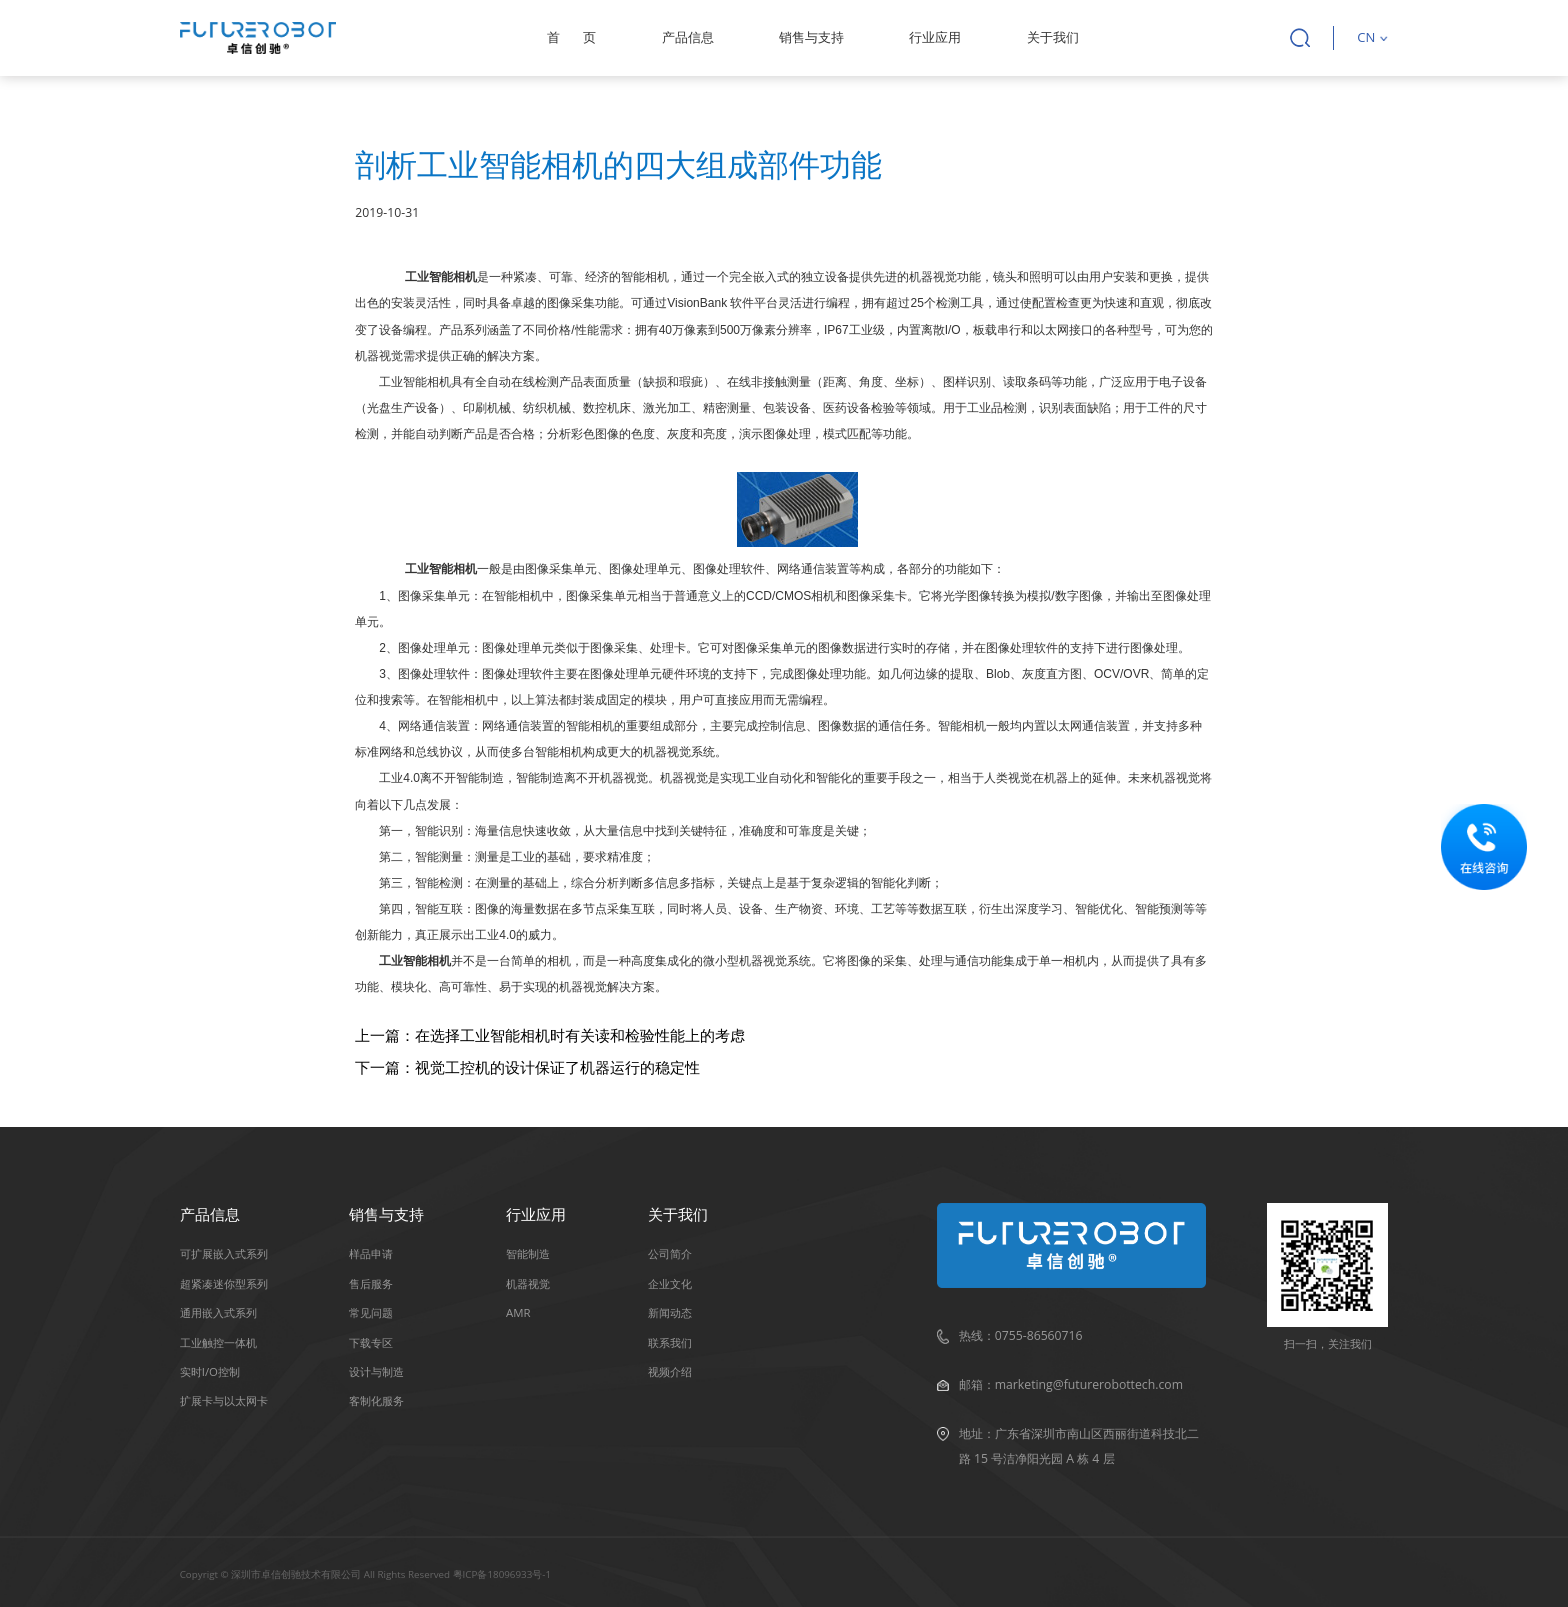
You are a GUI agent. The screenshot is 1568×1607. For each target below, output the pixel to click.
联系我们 (670, 1342)
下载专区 (371, 1342)
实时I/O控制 (210, 1371)
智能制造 (528, 1253)
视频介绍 (670, 1371)
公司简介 (670, 1253)
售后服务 (371, 1283)
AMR (518, 1312)
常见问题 (371, 1312)
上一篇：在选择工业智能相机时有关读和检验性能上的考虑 (550, 1035)
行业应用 (935, 37)
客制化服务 (376, 1400)
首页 (571, 37)
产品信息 (688, 37)
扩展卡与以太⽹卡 (224, 1400)
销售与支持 (811, 37)
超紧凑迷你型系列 (224, 1283)
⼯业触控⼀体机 (218, 1342)
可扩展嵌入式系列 (224, 1253)
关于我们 (1053, 37)
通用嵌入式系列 (218, 1312)
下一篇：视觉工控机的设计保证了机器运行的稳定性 (527, 1067)
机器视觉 (528, 1283)
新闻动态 (670, 1312)
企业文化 (670, 1283)
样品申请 (371, 1253)
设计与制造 (376, 1371)
